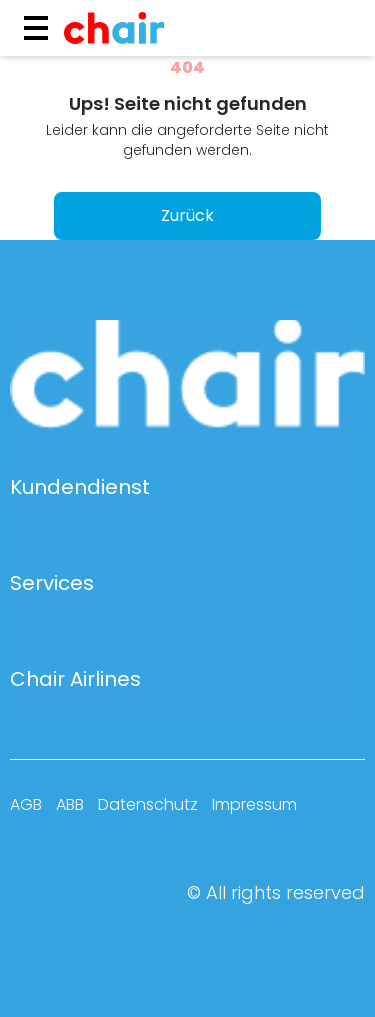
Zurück (187, 215)
